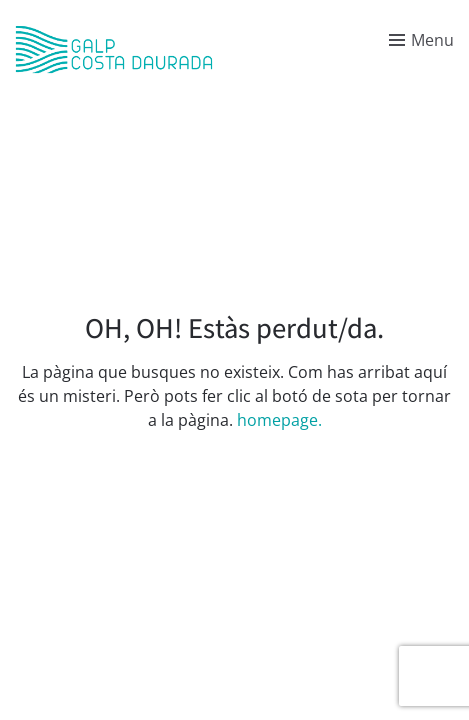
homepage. (279, 420)
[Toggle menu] (421, 40)
